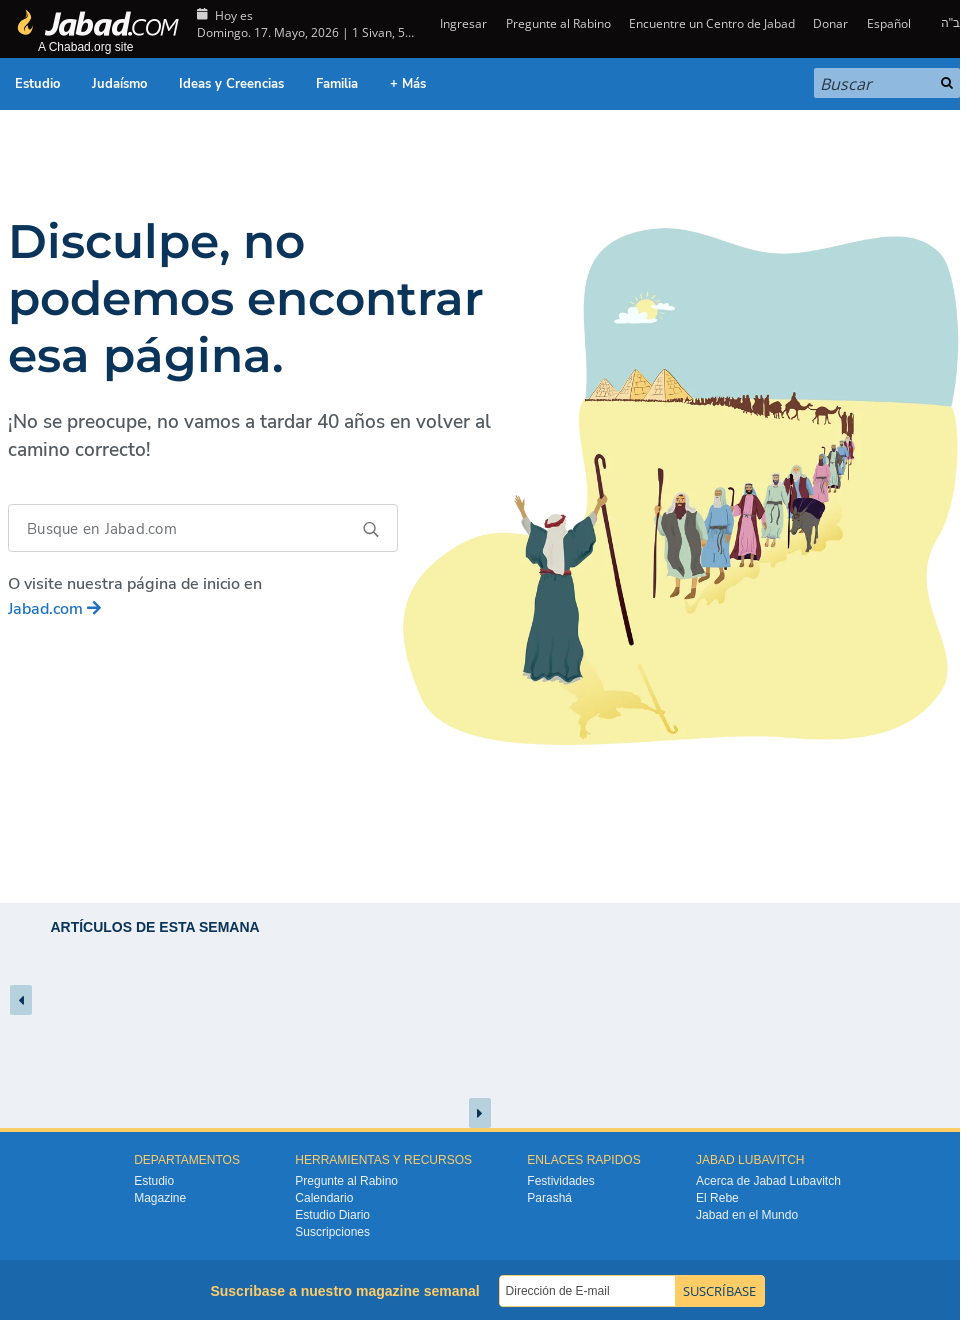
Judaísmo (119, 84)
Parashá (549, 1198)
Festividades (560, 1181)
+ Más (408, 84)
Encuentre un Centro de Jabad (712, 23)
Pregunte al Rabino (558, 23)
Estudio (37, 84)
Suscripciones (332, 1232)
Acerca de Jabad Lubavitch (768, 1181)
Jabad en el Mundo (747, 1215)
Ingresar (462, 23)
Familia (337, 84)
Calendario (324, 1198)
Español (889, 23)
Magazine (160, 1198)
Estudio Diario (332, 1215)
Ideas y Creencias (231, 84)
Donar (830, 23)
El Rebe (717, 1198)
